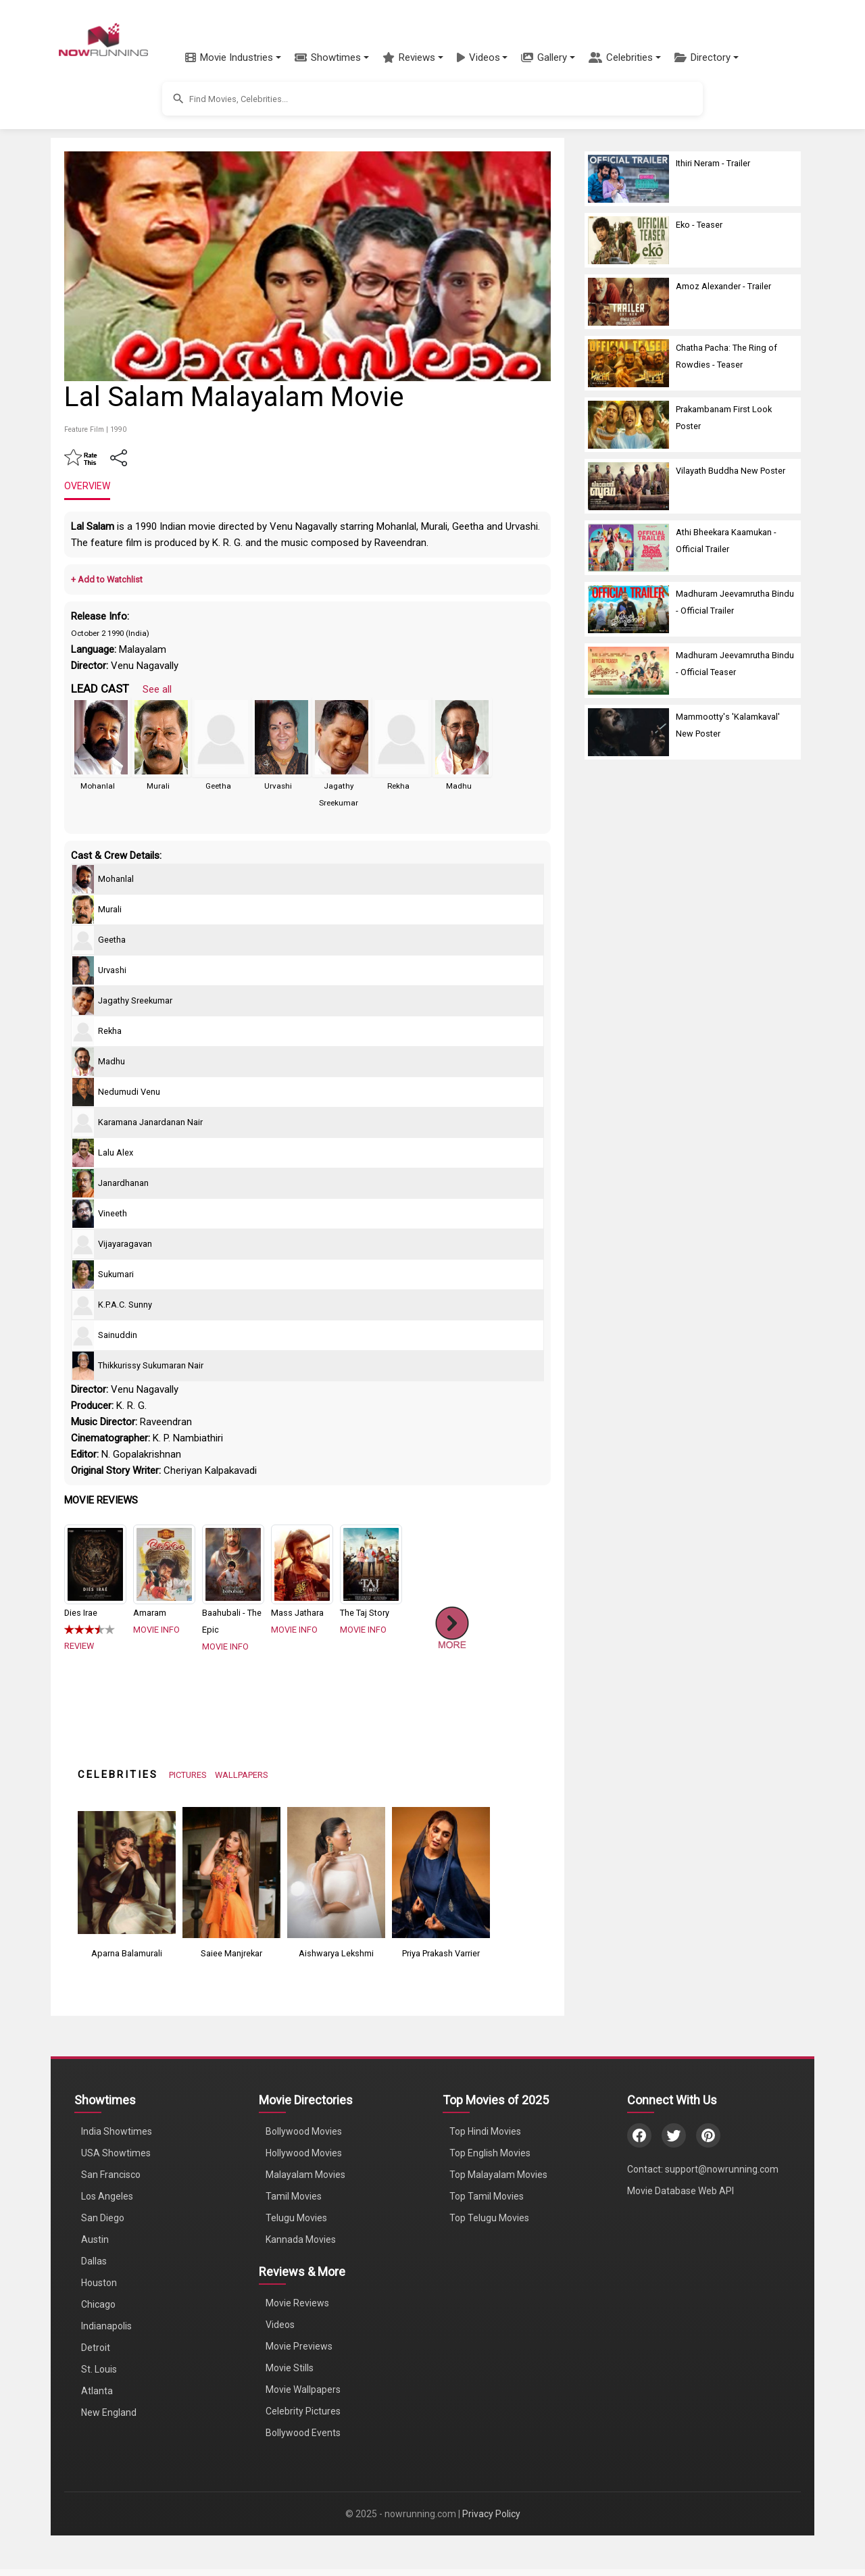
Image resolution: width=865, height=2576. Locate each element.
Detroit (95, 2347)
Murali (158, 786)
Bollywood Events (303, 2432)
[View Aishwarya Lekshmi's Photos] (336, 1871)
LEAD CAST (100, 688)
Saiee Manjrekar (231, 1953)
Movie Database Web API (680, 2190)
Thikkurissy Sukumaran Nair (150, 1365)
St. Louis (99, 2369)
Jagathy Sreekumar (135, 1000)
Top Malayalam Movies (498, 2174)
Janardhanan (123, 1183)
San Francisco (111, 2174)
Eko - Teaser (699, 225)
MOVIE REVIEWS (101, 1500)
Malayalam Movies (305, 2174)
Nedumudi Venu (129, 1092)
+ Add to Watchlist (107, 579)
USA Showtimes (116, 2153)
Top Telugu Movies (489, 2217)
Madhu (459, 786)
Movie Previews (299, 2346)
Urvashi (278, 786)
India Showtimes (116, 2131)
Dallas (94, 2261)
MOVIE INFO (156, 1630)
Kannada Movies (301, 2239)
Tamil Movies (294, 2196)
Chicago (98, 2304)
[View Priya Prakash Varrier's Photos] (441, 1871)
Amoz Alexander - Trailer (723, 286)
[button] (233, 57)
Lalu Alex (115, 1152)
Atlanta (97, 2390)
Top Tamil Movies (486, 2196)
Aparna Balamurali (126, 1953)
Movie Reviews (297, 2303)
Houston (99, 2282)
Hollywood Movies (304, 2153)
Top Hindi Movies (485, 2131)
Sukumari (116, 1274)
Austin (95, 2239)
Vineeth (112, 1213)
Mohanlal (97, 786)
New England (109, 2412)
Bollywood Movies (304, 2131)
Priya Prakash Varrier (441, 1953)
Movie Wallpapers (303, 2389)
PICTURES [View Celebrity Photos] (188, 1775)
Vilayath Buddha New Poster (730, 471)
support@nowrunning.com (721, 2169)
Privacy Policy (491, 2513)
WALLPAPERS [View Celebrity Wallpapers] (241, 1775)
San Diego (102, 2217)
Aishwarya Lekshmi (336, 1953)
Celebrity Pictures (303, 2411)
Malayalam (142, 649)
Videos (280, 2324)
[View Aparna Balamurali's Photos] (127, 1871)
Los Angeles (107, 2196)
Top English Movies (489, 2153)
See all (157, 689)
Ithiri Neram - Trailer (713, 163)
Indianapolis (106, 2326)
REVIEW (79, 1646)
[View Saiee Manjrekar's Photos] (231, 1871)
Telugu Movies (296, 2217)
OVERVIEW (87, 485)
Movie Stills (290, 2367)
